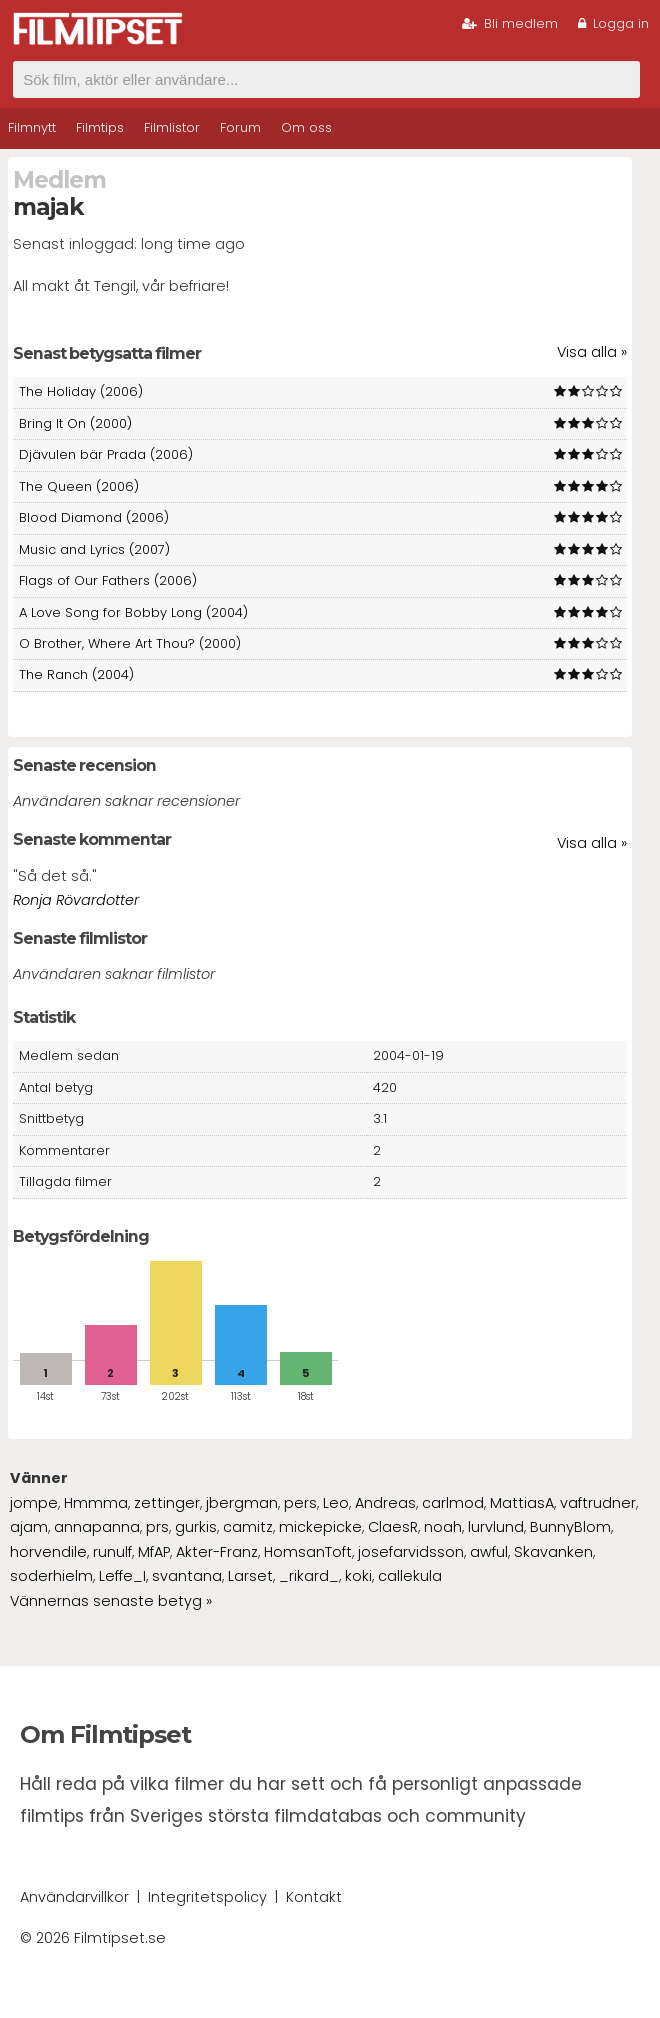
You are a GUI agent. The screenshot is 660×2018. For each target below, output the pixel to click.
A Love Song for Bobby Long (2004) (133, 612)
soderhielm (51, 1576)
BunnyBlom (570, 1527)
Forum (240, 127)
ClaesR (393, 1527)
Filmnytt (32, 127)
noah (443, 1527)
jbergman (242, 1503)
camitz (248, 1527)
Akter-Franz (217, 1552)
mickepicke (320, 1527)
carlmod (453, 1503)
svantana (187, 1576)
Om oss (306, 127)
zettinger (167, 1503)
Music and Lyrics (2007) (94, 549)
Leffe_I (122, 1576)
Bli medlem (510, 23)
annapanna (97, 1527)
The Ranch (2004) (76, 674)
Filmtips (100, 127)
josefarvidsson (411, 1552)
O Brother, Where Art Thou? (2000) (130, 643)
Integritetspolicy (207, 1897)
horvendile (48, 1552)
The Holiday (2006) (81, 391)
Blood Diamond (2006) (94, 517)
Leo (336, 1503)
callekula (410, 1576)
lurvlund (496, 1527)
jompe (34, 1503)
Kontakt (314, 1897)
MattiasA (522, 1503)
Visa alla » (592, 352)
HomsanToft (308, 1552)
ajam (29, 1527)
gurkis (196, 1527)
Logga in (613, 23)
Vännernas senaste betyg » (111, 1601)
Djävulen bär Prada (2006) (106, 454)
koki (358, 1576)
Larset (250, 1576)
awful (489, 1552)
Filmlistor (172, 127)
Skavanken (553, 1552)
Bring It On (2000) (75, 423)
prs (157, 1527)
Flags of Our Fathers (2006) (108, 580)
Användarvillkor (74, 1897)
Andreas (385, 1503)
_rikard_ (309, 1576)
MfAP (154, 1552)
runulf (112, 1552)
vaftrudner (598, 1503)
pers (300, 1503)
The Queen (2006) (79, 486)
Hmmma (96, 1503)
